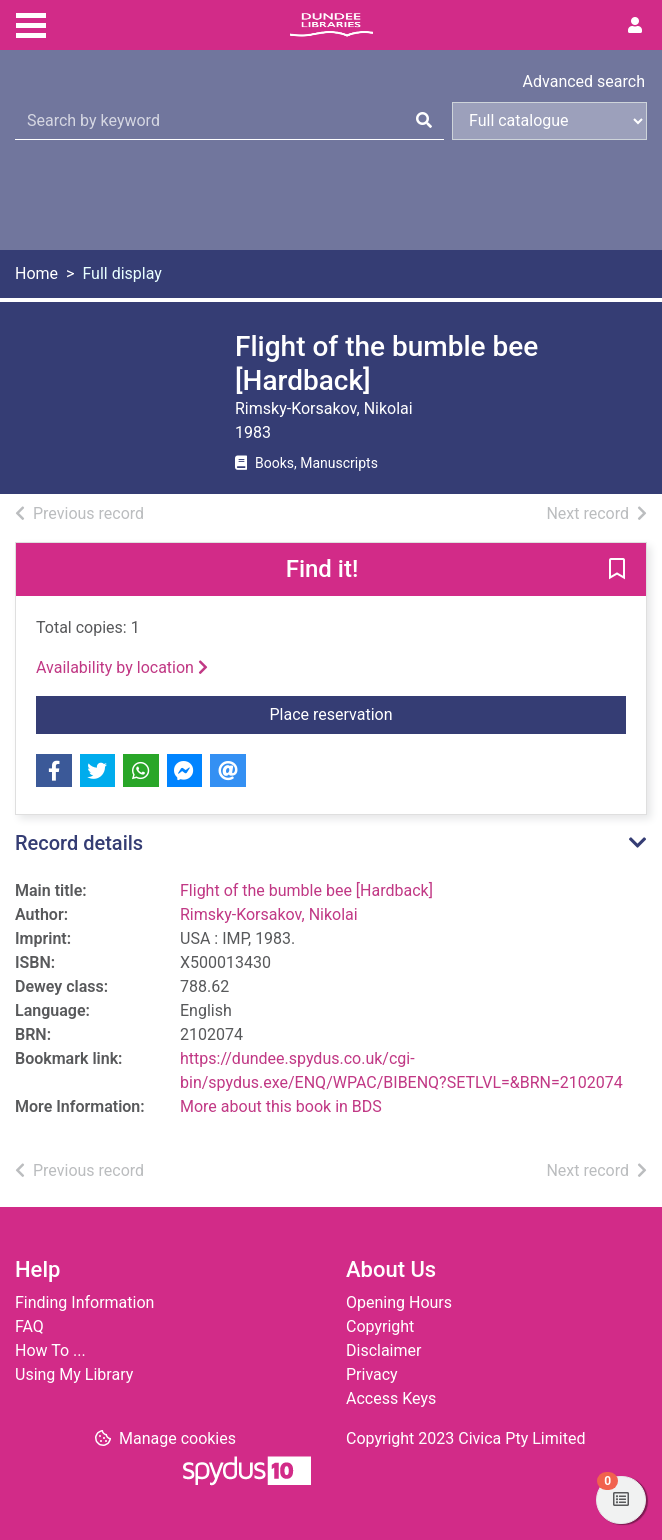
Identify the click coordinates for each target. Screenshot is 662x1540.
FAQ (29, 1326)
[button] (617, 571)
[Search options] (549, 121)
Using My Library (74, 1374)
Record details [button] (79, 843)
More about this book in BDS (281, 1106)
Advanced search (584, 81)
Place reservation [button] (448, 713)
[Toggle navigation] (31, 23)
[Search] (424, 121)
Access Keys (391, 1398)
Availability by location (122, 667)
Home (36, 273)
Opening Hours (399, 1302)
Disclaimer (383, 1350)
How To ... (50, 1350)
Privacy (372, 1374)
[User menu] (635, 26)
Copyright (380, 1326)
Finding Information (84, 1302)
